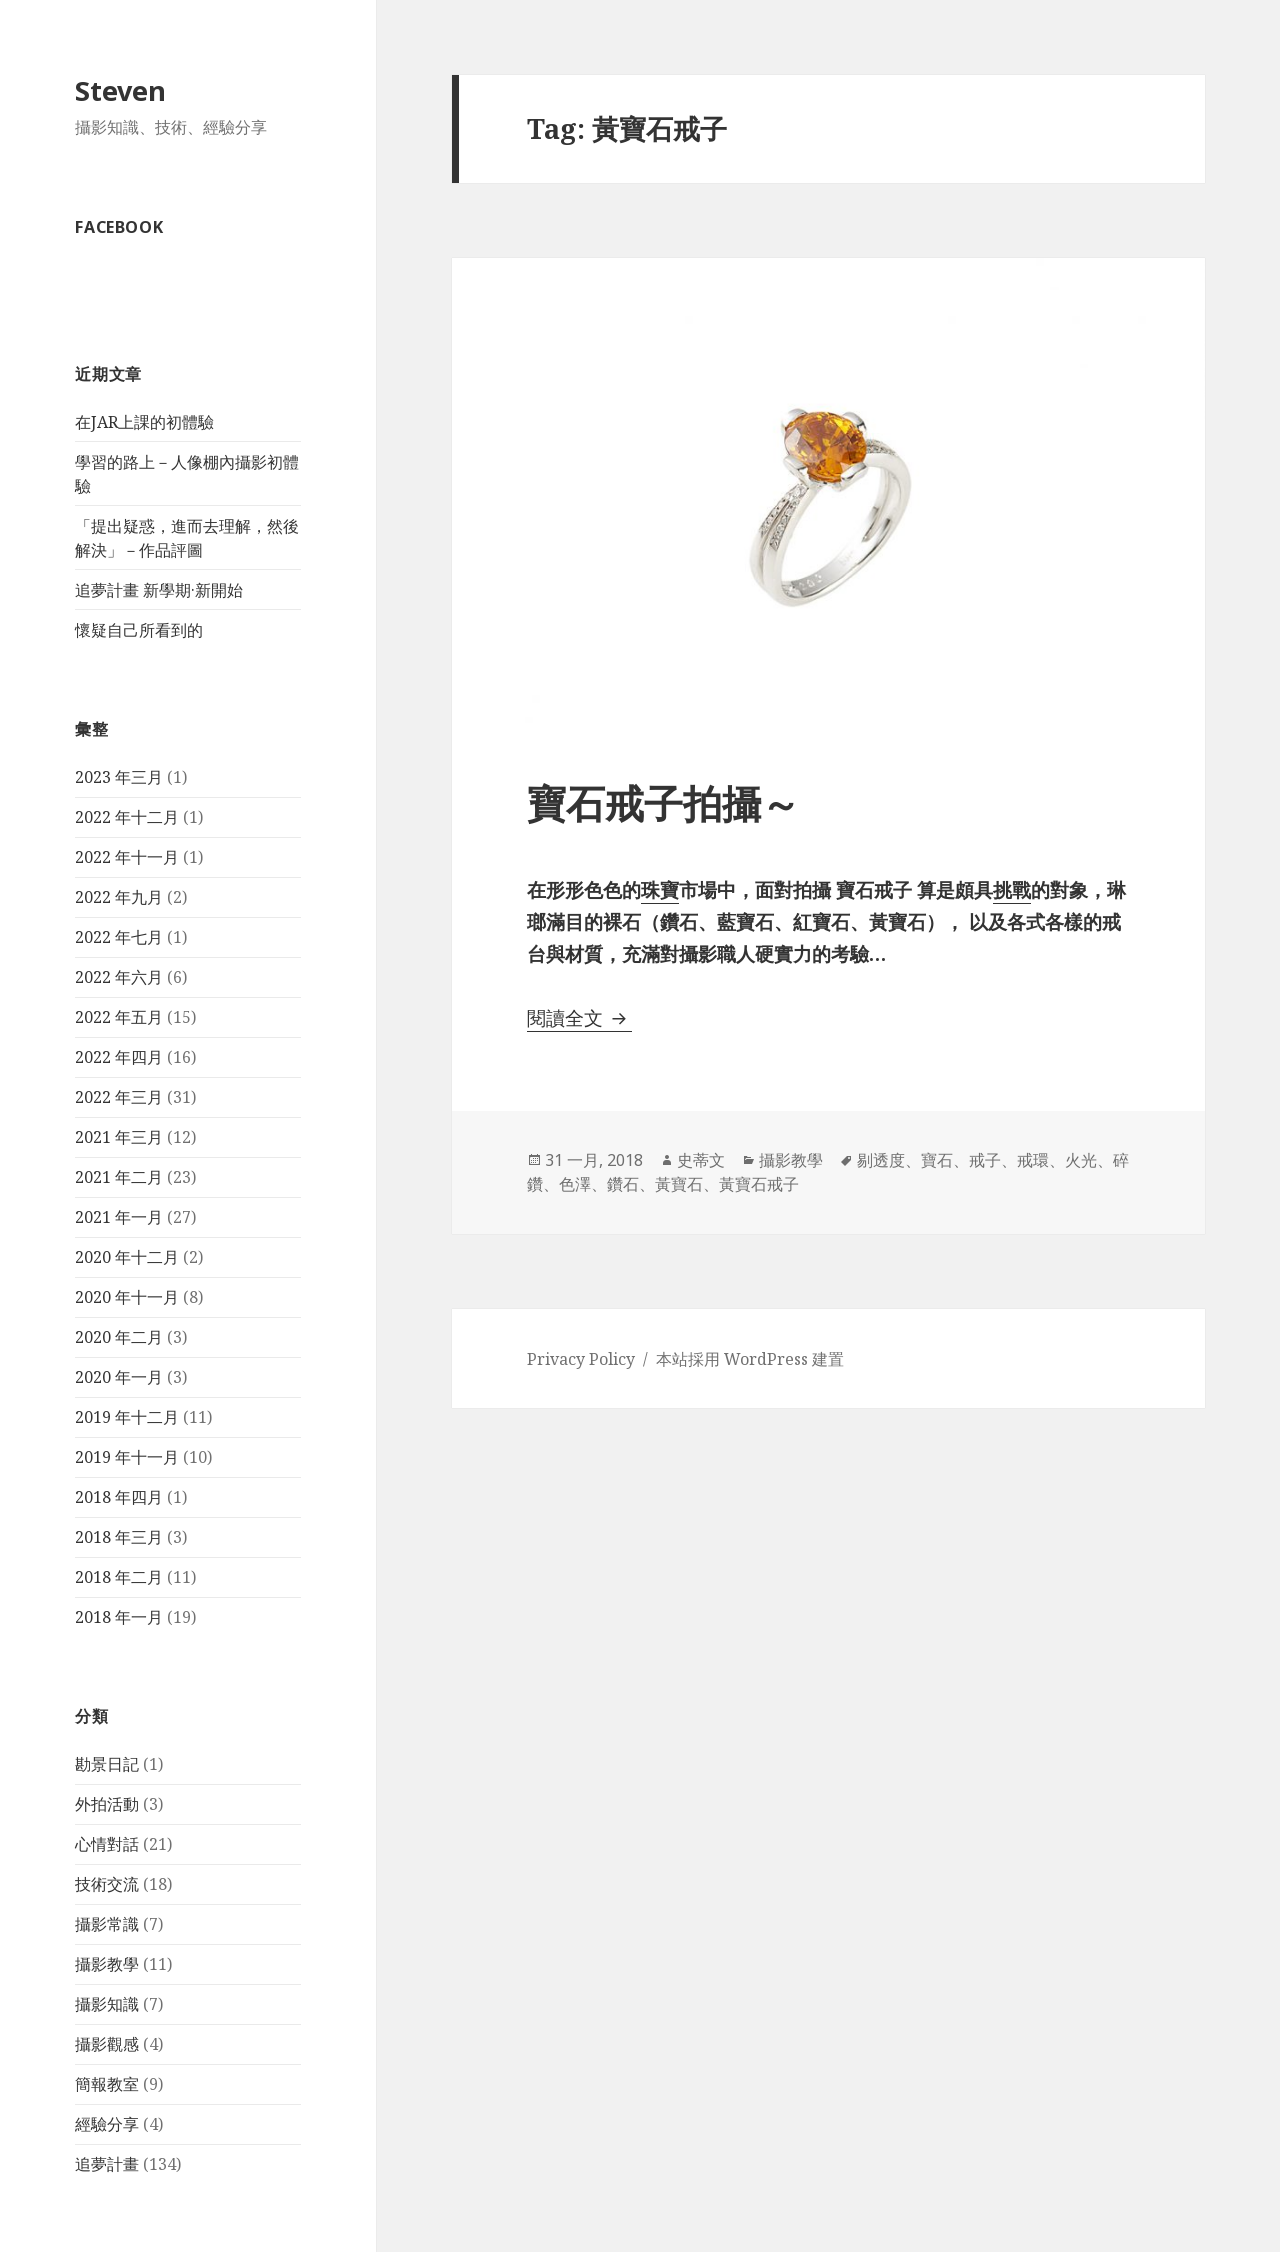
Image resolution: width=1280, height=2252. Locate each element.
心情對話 (107, 1844)
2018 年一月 (119, 1617)
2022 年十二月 (127, 817)
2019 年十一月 (127, 1457)
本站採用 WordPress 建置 (750, 1359)
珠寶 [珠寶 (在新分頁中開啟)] (660, 890)
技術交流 (107, 1884)
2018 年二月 (119, 1577)
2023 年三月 (119, 777)
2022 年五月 (119, 1017)
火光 (1081, 1160)
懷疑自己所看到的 (139, 630)
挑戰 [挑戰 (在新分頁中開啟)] (1012, 890)
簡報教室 (107, 2084)
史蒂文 (701, 1160)
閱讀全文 (579, 1018)
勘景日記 (107, 1764)
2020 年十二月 (127, 1257)
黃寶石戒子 (759, 1184)
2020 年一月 (119, 1377)
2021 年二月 (119, 1177)
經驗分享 (107, 2124)
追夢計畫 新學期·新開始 (159, 590)
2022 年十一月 (127, 857)
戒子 (985, 1160)
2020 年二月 (119, 1337)
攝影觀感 (107, 2044)
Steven (120, 90)
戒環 (1033, 1160)
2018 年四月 (119, 1497)
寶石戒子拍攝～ (663, 802)
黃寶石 (679, 1184)
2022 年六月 (119, 977)
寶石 (937, 1160)
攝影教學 (107, 1964)
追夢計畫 (107, 2164)
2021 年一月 (119, 1217)
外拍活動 (107, 1804)
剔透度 (881, 1160)
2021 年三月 (119, 1137)
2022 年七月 (119, 937)
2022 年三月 (119, 1097)
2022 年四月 (119, 1057)
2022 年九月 (119, 897)
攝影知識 (107, 2004)
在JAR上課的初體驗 (144, 422)
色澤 (575, 1184)
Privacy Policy (581, 1359)
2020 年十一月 (127, 1297)
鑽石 (623, 1184)
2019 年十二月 (127, 1417)
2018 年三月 (119, 1537)
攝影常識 (107, 1924)
